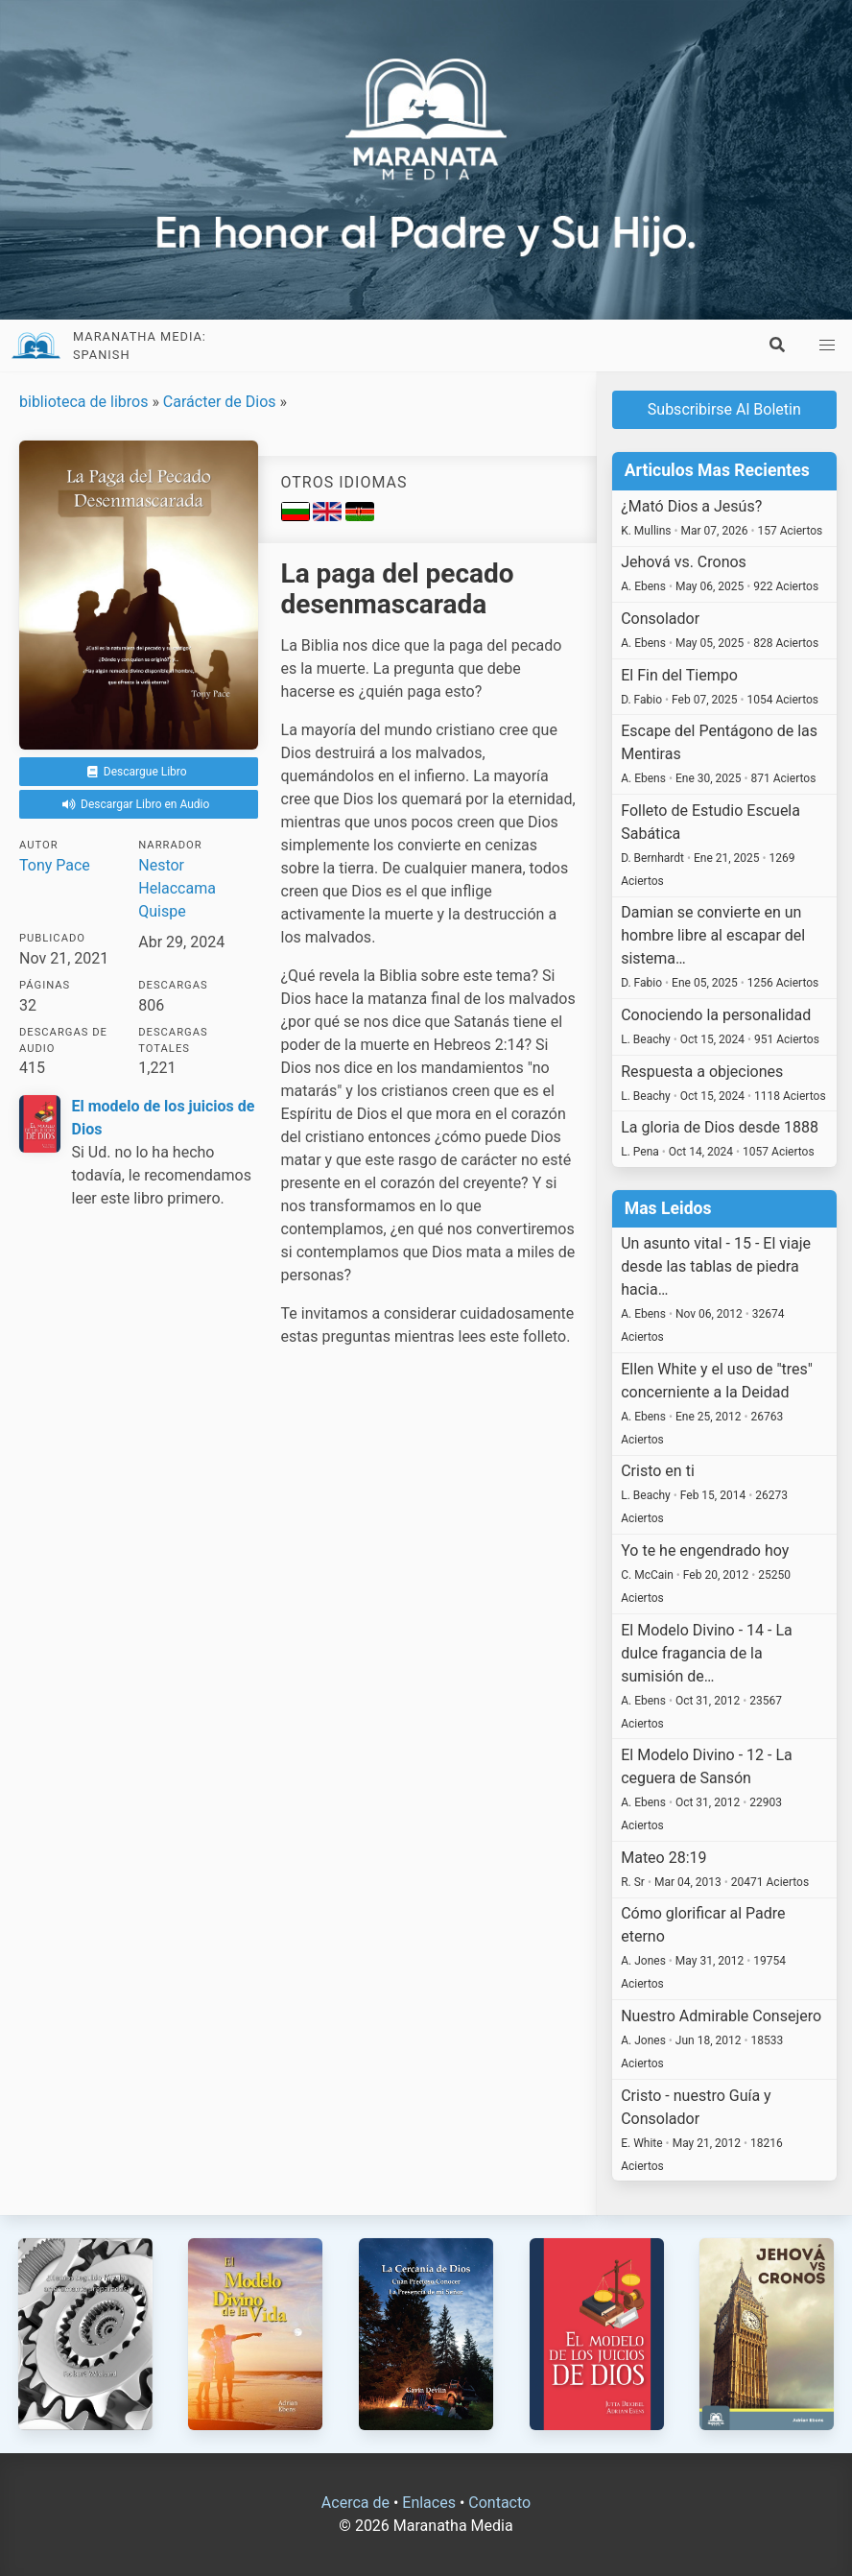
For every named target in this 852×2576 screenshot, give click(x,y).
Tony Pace (54, 865)
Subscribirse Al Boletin (724, 409)
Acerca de (355, 2502)
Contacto (499, 2502)
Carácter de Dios (219, 402)
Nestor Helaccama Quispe (177, 888)
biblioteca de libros (83, 402)
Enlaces (429, 2502)
